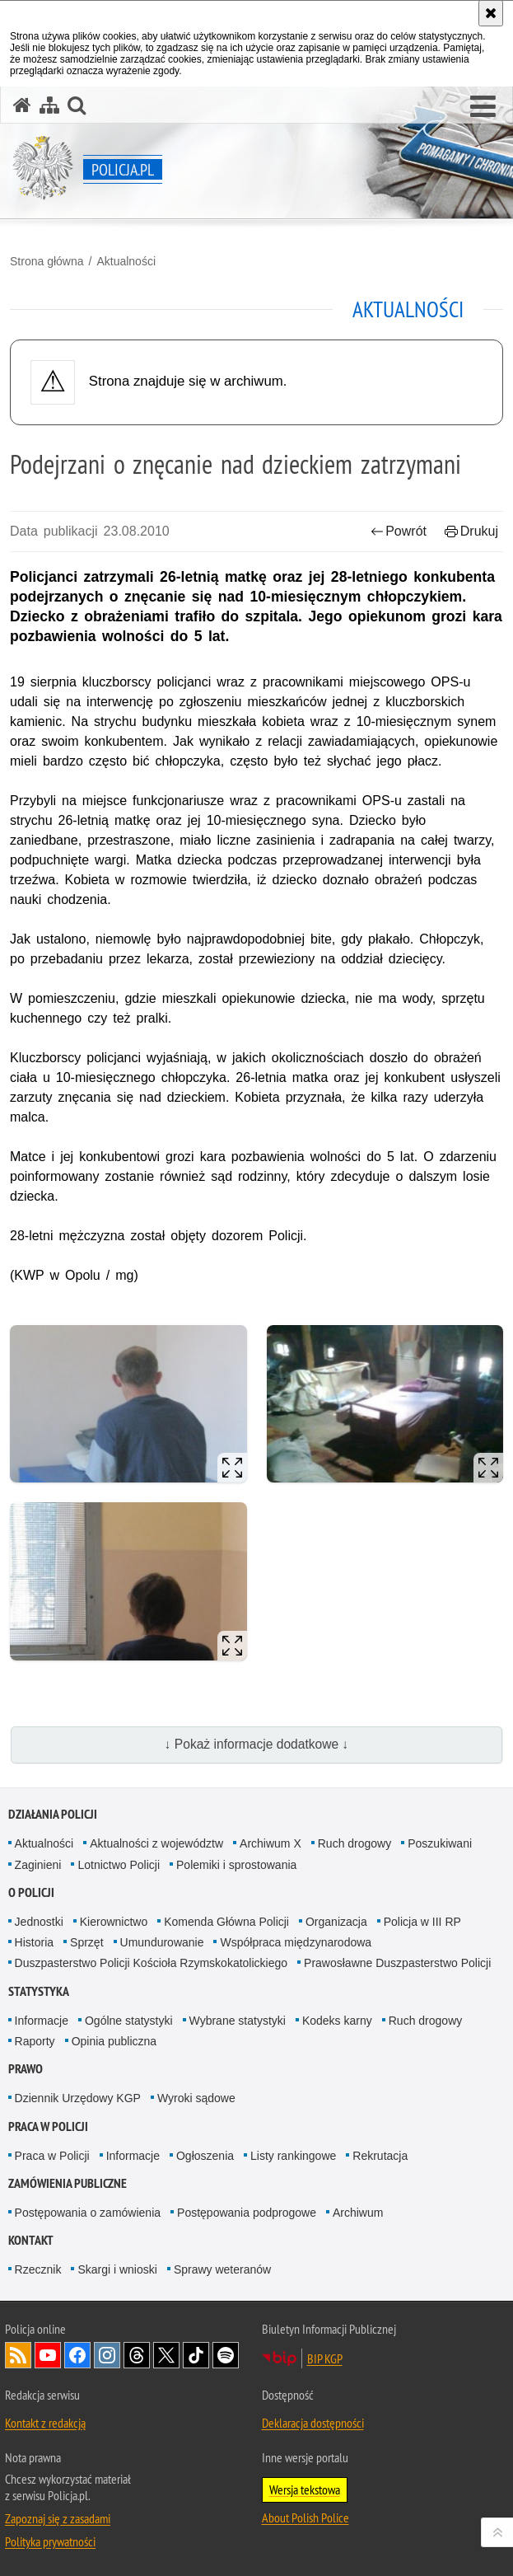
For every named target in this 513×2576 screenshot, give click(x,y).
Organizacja (336, 1921)
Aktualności (126, 261)
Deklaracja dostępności (313, 2422)
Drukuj (471, 531)
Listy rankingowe (293, 2155)
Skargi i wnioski (116, 2269)
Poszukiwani (440, 1843)
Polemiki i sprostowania (236, 1864)
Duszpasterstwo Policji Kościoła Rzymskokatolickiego (151, 1962)
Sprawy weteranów (222, 2269)
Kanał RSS (18, 2355)
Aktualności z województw (156, 1843)
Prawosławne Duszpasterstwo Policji (397, 1962)
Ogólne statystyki (129, 2020)
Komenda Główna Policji (226, 1921)
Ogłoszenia (205, 2155)
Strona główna (47, 261)
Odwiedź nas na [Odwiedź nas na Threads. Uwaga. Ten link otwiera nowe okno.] (137, 2355)
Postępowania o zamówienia (88, 2212)
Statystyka (38, 1991)
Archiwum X (270, 1843)
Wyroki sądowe (196, 2098)
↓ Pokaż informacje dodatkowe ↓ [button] (257, 1744)
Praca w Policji (48, 2126)
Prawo (25, 2068)
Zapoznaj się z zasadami (57, 2518)
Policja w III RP (422, 1921)
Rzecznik (38, 2269)
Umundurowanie (162, 1942)
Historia (34, 1942)
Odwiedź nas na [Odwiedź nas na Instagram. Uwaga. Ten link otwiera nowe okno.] (107, 2355)
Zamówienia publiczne (67, 2183)
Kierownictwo (113, 1921)
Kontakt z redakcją (45, 2422)
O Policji (31, 1892)
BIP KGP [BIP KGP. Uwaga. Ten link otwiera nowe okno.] (325, 2358)
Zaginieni (38, 1864)
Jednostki (39, 1921)
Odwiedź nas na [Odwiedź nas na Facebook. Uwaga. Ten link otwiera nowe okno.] (77, 2355)
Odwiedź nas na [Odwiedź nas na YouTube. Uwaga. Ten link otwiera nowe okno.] (48, 2355)
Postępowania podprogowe (246, 2212)
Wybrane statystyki (237, 2020)
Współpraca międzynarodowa (295, 1942)
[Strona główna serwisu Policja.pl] (22, 105)
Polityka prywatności (50, 2541)
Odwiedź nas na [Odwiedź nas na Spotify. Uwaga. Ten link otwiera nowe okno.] (225, 2355)
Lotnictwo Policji (118, 1864)
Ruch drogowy (355, 1843)
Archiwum (358, 2212)
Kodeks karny (337, 2020)
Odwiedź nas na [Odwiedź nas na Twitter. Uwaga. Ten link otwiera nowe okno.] (166, 2355)
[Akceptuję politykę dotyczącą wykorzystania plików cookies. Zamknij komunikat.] (490, 13)
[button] (483, 107)
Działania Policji (52, 1814)
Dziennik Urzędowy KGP (78, 2098)
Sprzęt (86, 1942)
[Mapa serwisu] (49, 105)
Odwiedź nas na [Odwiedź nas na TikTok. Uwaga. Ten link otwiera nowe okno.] (196, 2355)
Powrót (399, 531)
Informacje (41, 2020)
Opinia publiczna (114, 2041)
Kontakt (31, 2240)
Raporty (35, 2041)
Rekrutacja (380, 2155)
